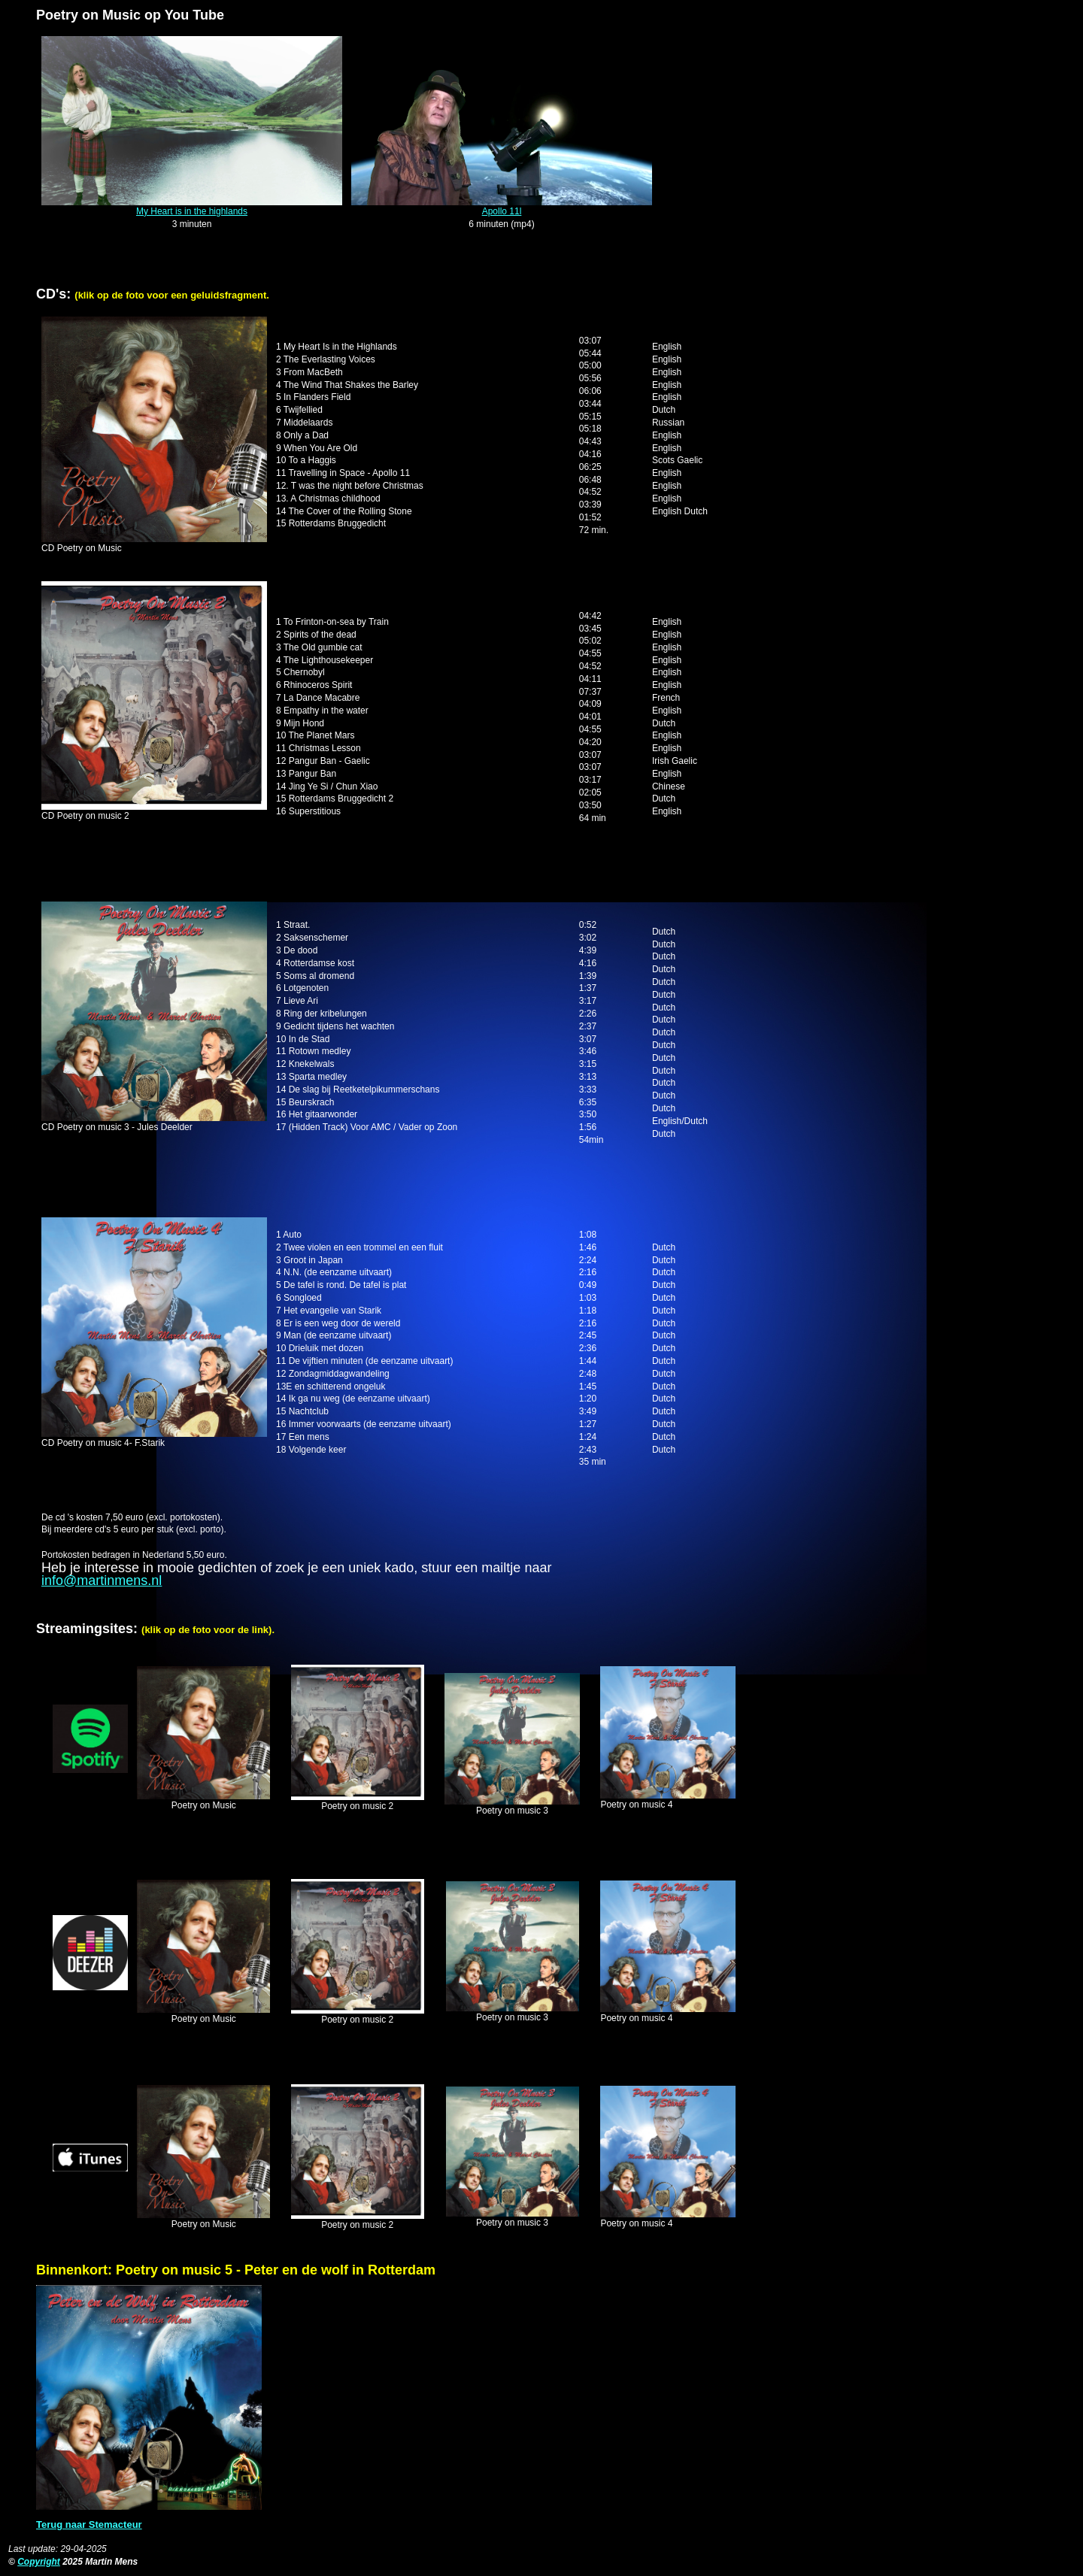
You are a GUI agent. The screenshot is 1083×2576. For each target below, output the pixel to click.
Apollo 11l (502, 211)
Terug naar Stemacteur (89, 2524)
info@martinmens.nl (101, 1580)
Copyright (38, 2561)
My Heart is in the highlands (191, 211)
